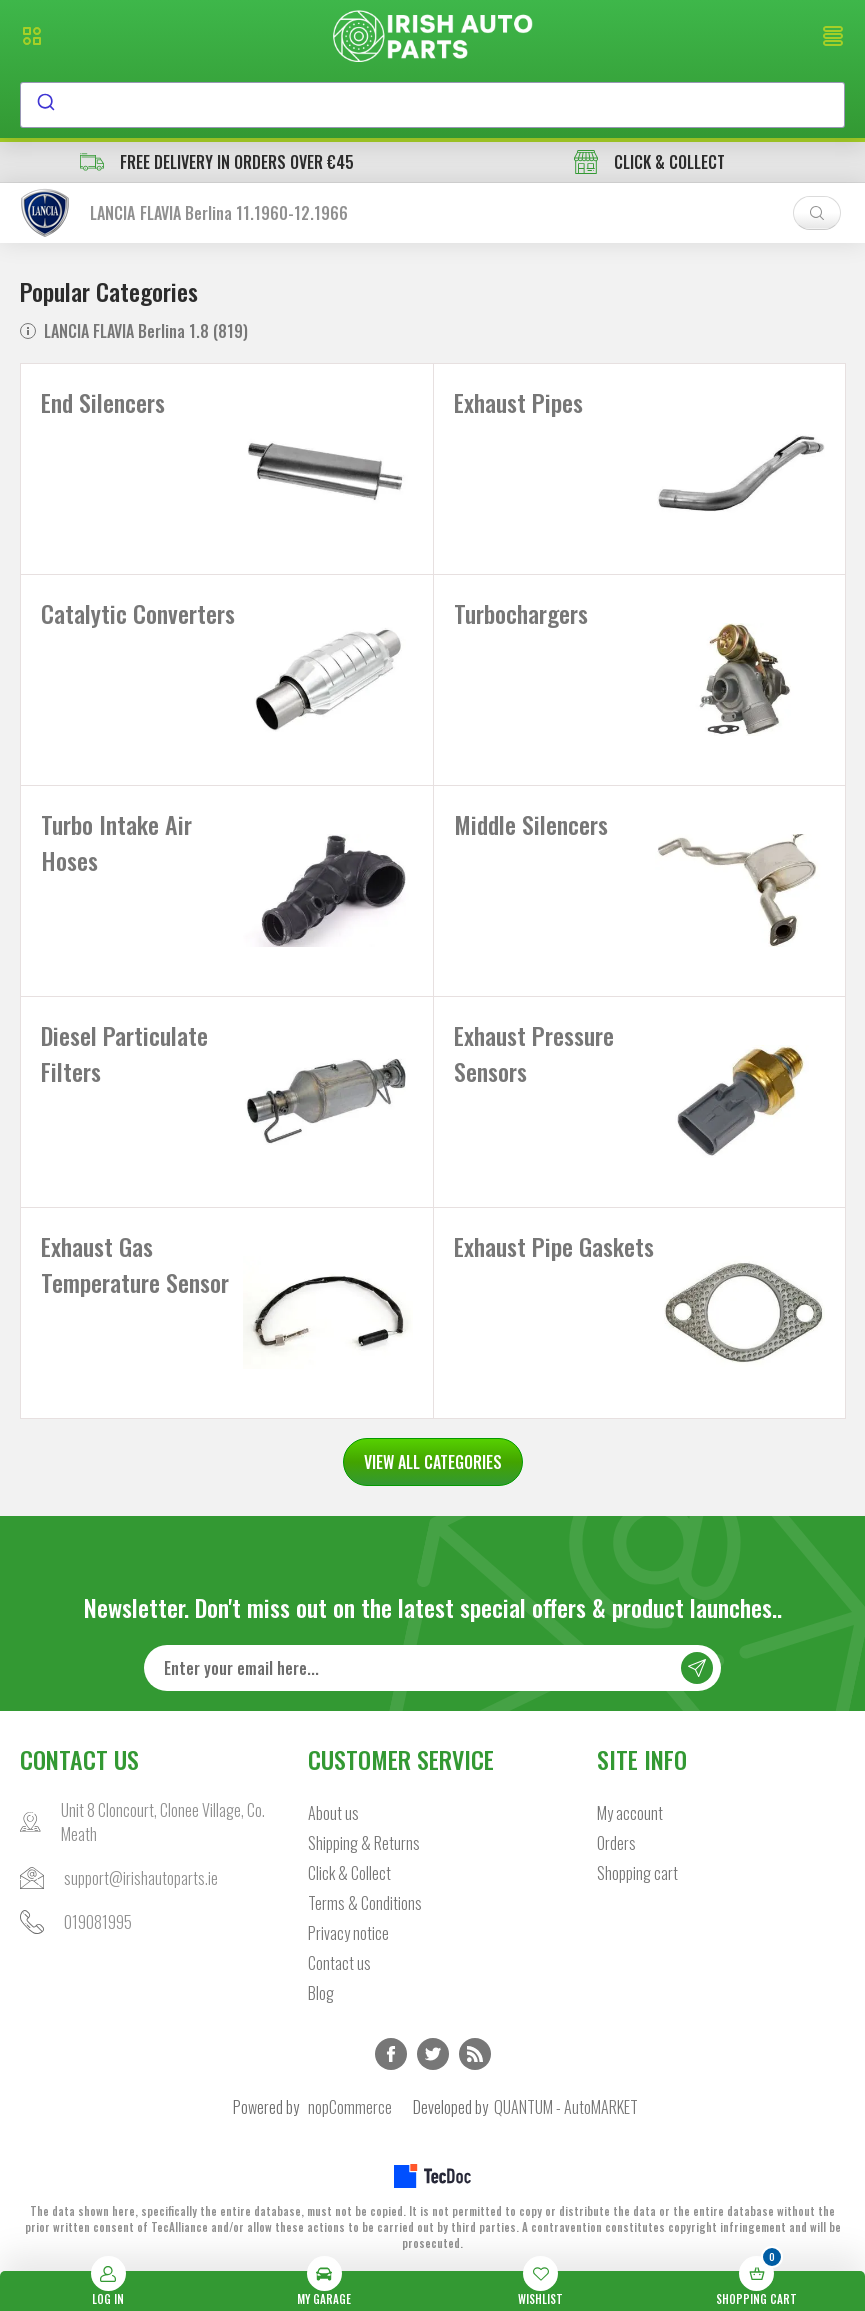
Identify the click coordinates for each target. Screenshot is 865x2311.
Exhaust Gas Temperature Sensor (135, 1264)
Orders (616, 1843)
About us (333, 1813)
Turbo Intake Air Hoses (116, 842)
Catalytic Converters (138, 613)
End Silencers (103, 402)
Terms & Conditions (365, 1903)
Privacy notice (348, 1933)
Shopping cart (637, 1873)
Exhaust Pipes (518, 402)
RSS (475, 2054)
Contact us (339, 1963)
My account (630, 1813)
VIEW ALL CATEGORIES (433, 1462)
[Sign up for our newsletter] (433, 1668)
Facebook (391, 2054)
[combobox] (432, 105)
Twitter (433, 2054)
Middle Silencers (531, 824)
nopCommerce (350, 2107)
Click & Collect (349, 1873)
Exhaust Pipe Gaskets (554, 1246)
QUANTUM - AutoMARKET (566, 2107)
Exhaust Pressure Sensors (534, 1053)
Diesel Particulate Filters (124, 1053)
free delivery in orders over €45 (217, 162)
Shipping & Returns (364, 1843)
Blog (321, 1993)
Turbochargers (521, 613)
